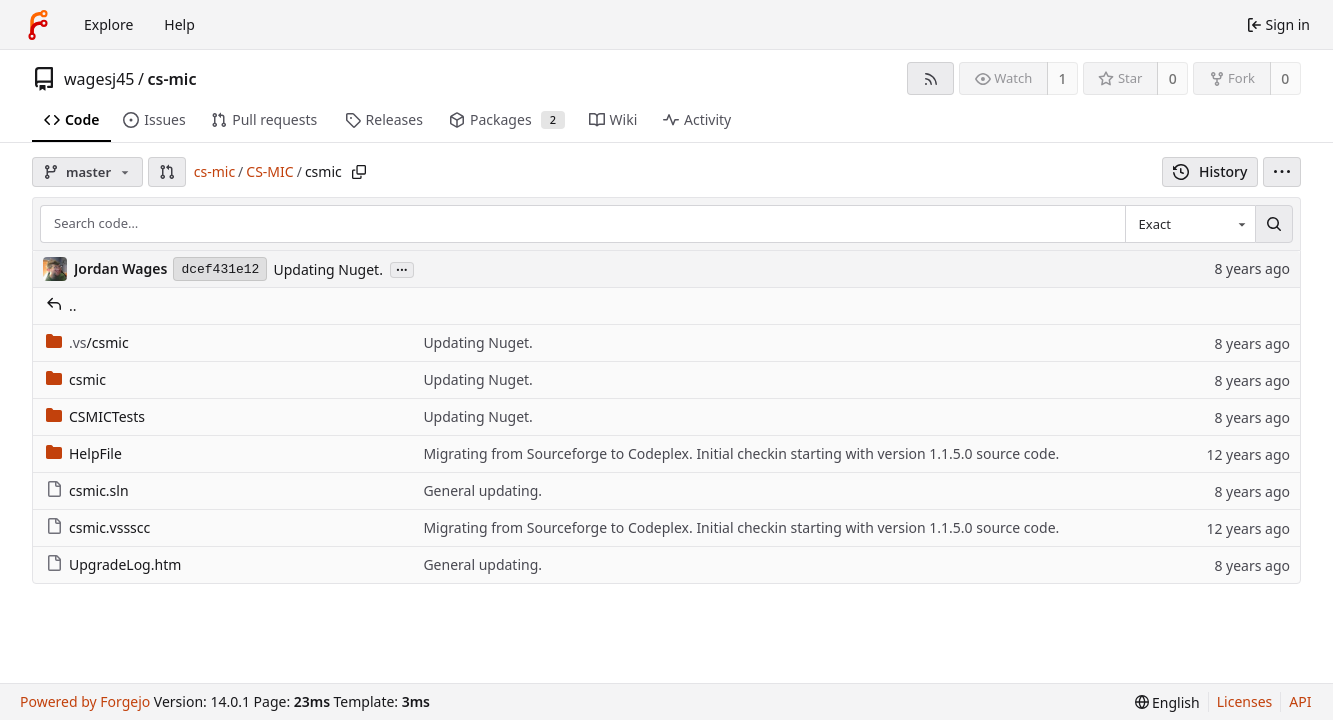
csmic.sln (87, 490)
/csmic (87, 342)
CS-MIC (269, 171)
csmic (76, 379)
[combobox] (1190, 224)
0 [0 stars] (1173, 78)
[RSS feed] (930, 78)
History (1210, 171)
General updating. (482, 490)
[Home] (38, 25)
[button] (167, 172)
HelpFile (84, 453)
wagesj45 (99, 79)
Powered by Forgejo (85, 701)
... (402, 268)
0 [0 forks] (1285, 78)
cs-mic (171, 79)
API (1300, 701)
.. (61, 305)
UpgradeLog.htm (113, 564)
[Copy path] (359, 172)
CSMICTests (95, 416)
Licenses (1245, 701)
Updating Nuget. (327, 269)
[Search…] (1274, 224)
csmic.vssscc (98, 527)
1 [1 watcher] (1063, 78)
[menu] (1282, 172)
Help (179, 24)
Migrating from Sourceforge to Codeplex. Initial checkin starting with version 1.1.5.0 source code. (741, 453)
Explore (108, 24)
